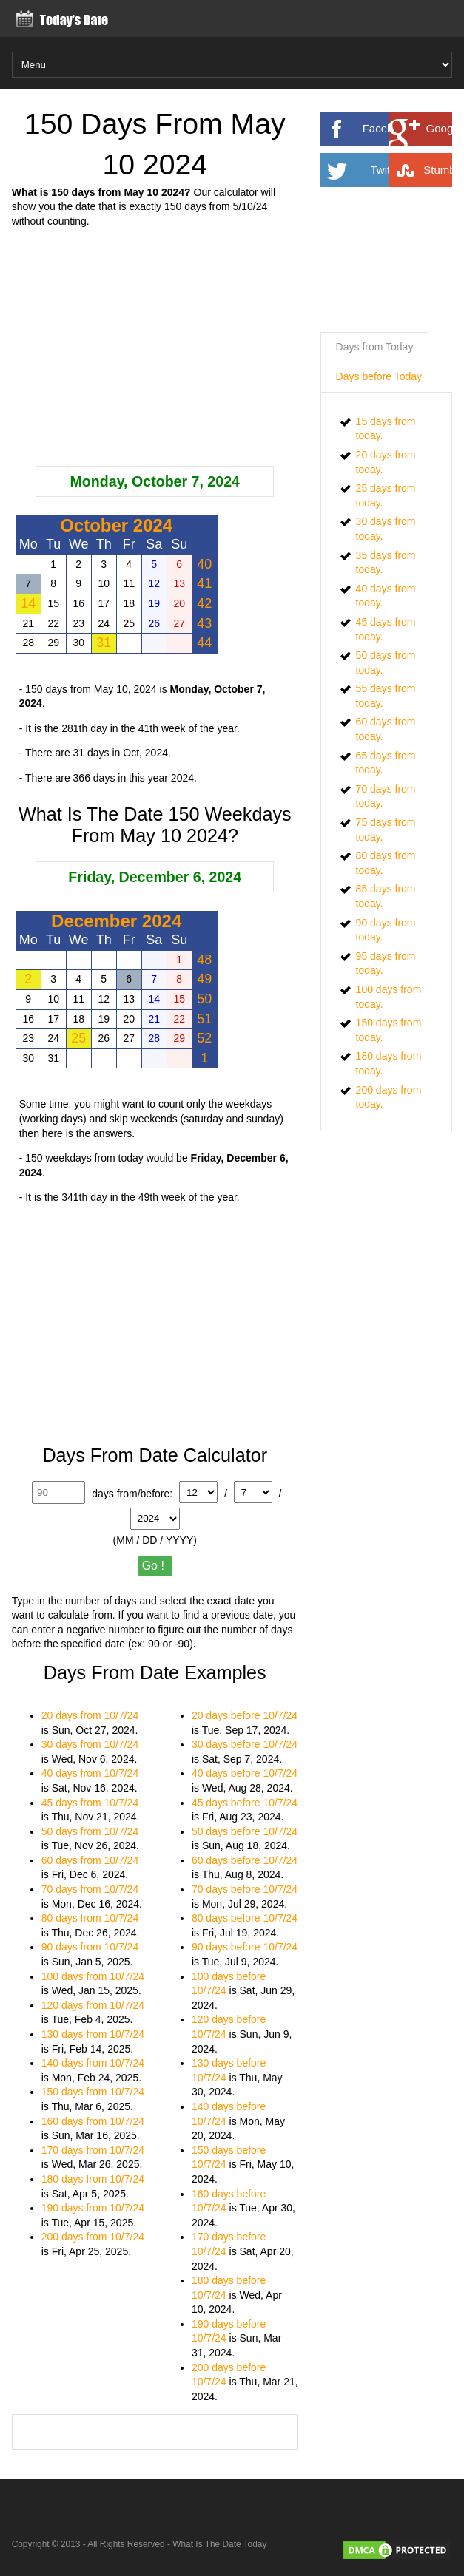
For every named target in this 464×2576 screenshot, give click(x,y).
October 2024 (116, 525)
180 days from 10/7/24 (92, 2179)
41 (204, 583)
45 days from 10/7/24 (90, 1803)
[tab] (374, 347)
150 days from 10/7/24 (92, 2092)
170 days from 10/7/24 (92, 2150)
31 (103, 642)
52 (204, 1038)
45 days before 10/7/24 (244, 1803)
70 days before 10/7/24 (244, 1889)
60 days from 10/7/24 (90, 1860)
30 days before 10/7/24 (244, 1744)
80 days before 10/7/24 (244, 1918)
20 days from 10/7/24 (90, 1715)
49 (204, 979)
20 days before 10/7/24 (244, 1715)
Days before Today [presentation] (379, 376)
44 (204, 642)
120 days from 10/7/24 (92, 2005)
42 (204, 603)
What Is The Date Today (219, 2544)
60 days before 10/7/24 (244, 1860)
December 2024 (116, 921)
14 (28, 603)
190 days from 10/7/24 (92, 2208)
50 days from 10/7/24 (90, 1831)
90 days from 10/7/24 (90, 1947)
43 (204, 623)
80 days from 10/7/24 (90, 1918)
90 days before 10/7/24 (244, 1947)
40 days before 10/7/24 (244, 1773)
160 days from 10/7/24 (92, 2121)
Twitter (408, 170)
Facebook (404, 129)
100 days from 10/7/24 (92, 1976)
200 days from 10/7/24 (92, 2237)
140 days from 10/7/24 (92, 2063)
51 (204, 1018)
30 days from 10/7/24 (90, 1744)
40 (204, 564)
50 (204, 999)
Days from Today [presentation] (375, 347)
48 (204, 959)
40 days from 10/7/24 (90, 1773)
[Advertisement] (155, 347)
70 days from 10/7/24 (90, 1889)
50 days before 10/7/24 (244, 1831)
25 (78, 1038)
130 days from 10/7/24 (92, 2034)
